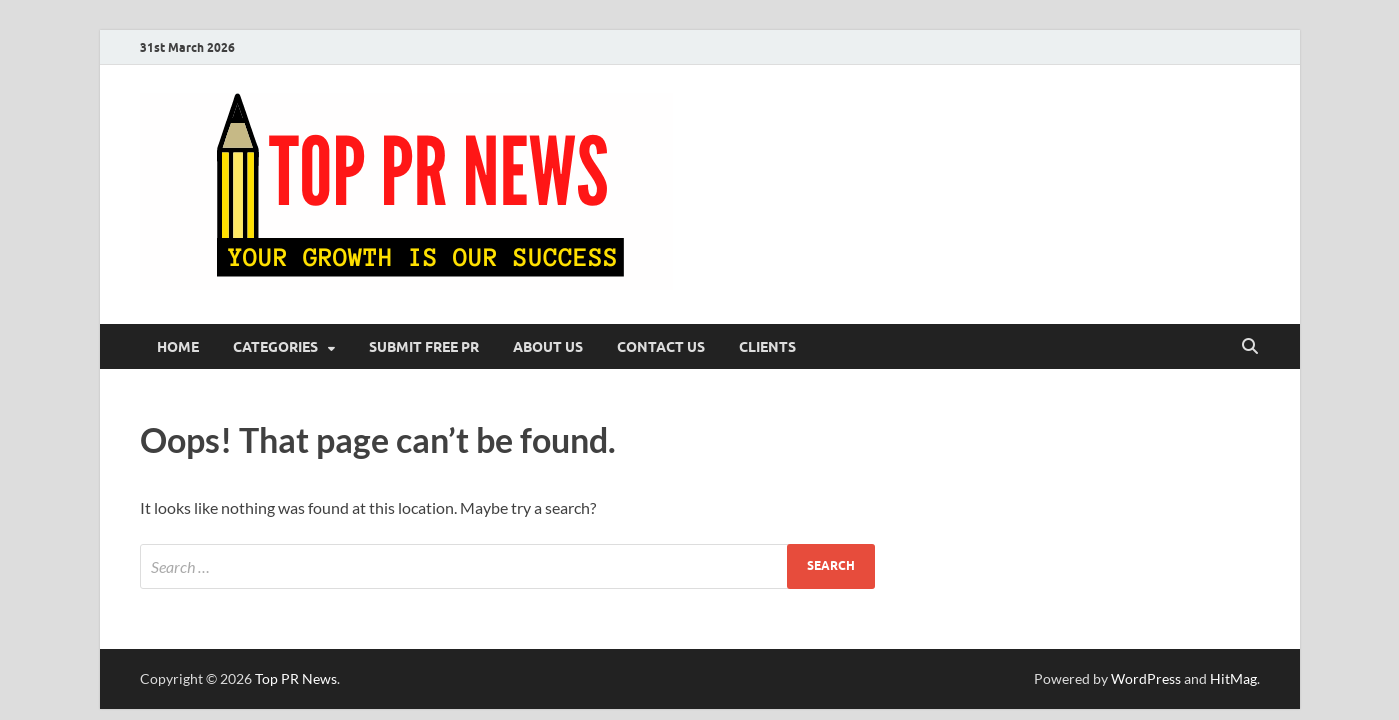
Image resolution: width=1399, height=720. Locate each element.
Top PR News (296, 678)
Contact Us (661, 347)
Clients (767, 347)
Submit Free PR (424, 347)
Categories (275, 347)
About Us (548, 347)
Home (178, 347)
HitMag (1233, 678)
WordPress (1146, 678)
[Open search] (1250, 347)
